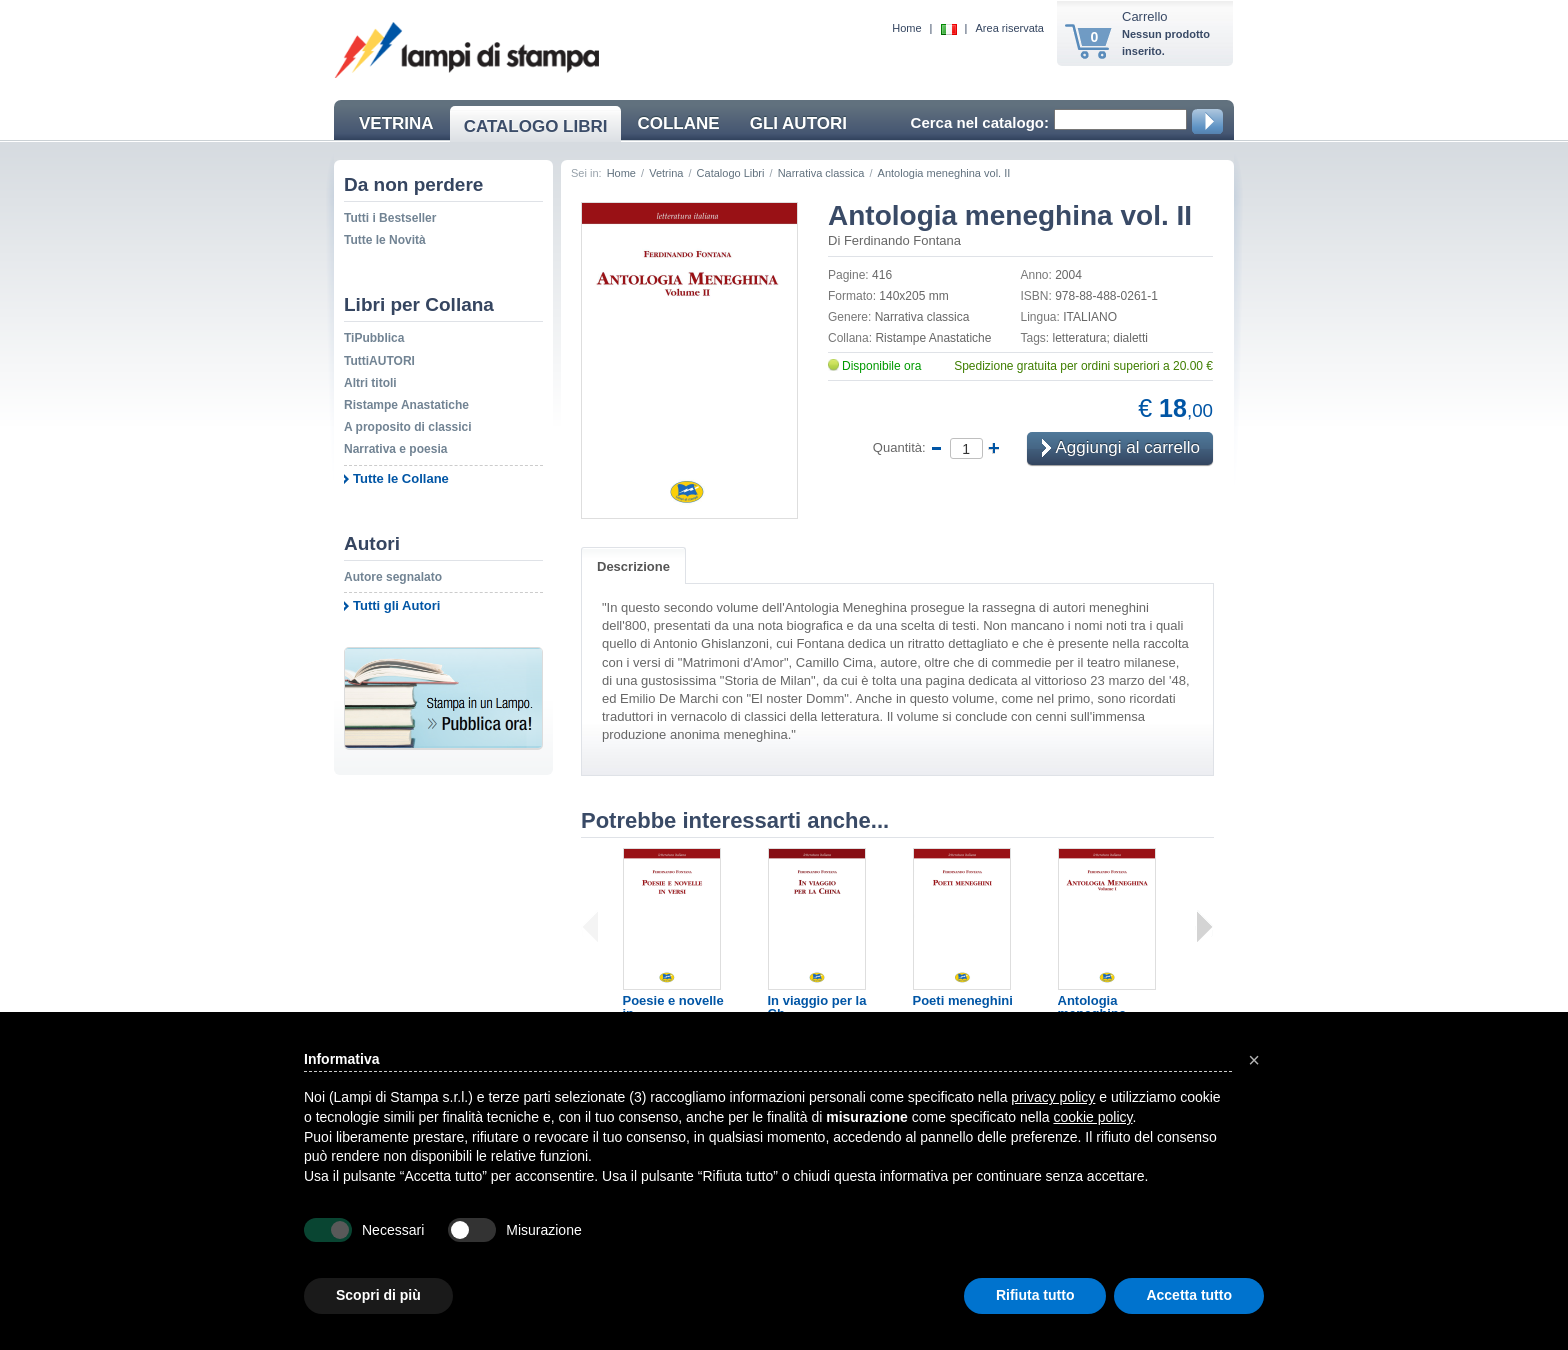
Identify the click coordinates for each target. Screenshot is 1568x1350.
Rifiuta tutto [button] (1035, 1295)
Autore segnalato (393, 577)
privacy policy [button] (1053, 1097)
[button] (1254, 1060)
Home (906, 28)
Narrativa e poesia (395, 449)
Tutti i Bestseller (390, 218)
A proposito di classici (408, 427)
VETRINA (396, 123)
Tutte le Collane (401, 478)
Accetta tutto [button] (1189, 1295)
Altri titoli (370, 383)
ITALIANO (1090, 317)
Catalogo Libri (731, 173)
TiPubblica (374, 338)
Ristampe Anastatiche (406, 405)
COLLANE (678, 123)
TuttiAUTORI (379, 361)
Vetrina (666, 173)
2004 (1068, 275)
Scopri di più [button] (378, 1295)
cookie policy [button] (1092, 1117)
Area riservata (1010, 28)
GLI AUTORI (798, 123)
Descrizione (633, 566)
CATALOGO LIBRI (536, 126)
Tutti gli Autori (396, 605)
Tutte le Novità (385, 240)
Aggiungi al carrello (1121, 449)
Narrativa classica (821, 173)
